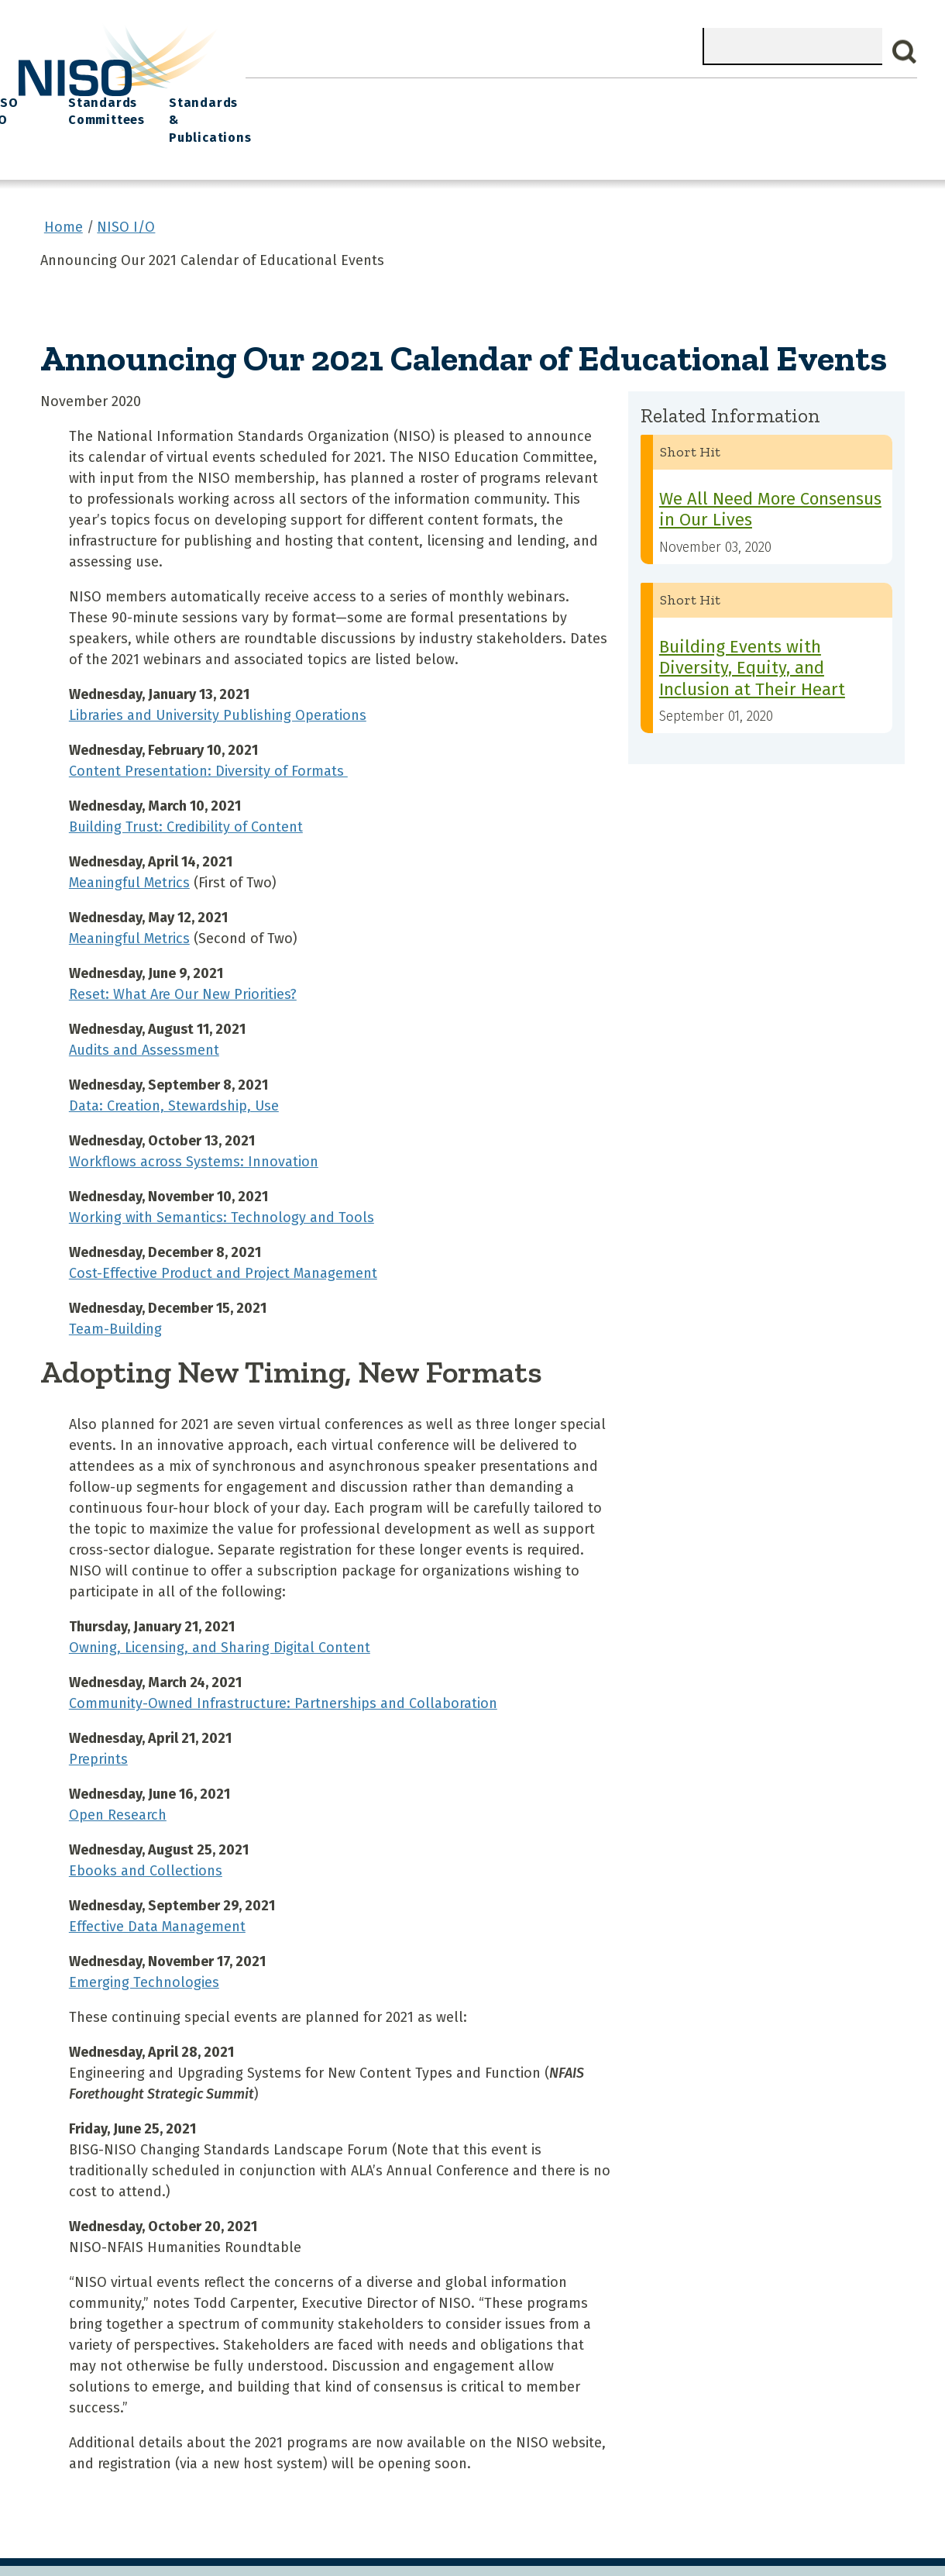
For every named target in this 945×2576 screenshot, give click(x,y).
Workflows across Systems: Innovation (193, 1128)
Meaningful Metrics (129, 849)
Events (573, 93)
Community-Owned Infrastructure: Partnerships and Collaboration (283, 1670)
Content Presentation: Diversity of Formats (208, 737)
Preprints (98, 1725)
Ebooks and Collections (145, 1837)
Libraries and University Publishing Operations (217, 681)
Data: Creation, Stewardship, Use (174, 1072)
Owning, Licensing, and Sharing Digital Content (219, 1614)
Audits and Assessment (144, 1016)
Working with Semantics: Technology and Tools (221, 1184)
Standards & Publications (848, 102)
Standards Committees (726, 102)
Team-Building (115, 1295)
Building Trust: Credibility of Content (186, 793)
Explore (509, 93)
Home (272, 93)
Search (904, 52)
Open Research (118, 1781)
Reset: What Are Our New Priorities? (183, 960)
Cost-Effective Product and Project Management (223, 1239)
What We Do (348, 93)
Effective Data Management (157, 1893)
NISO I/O (641, 93)
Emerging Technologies (144, 1949)
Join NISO (435, 93)
